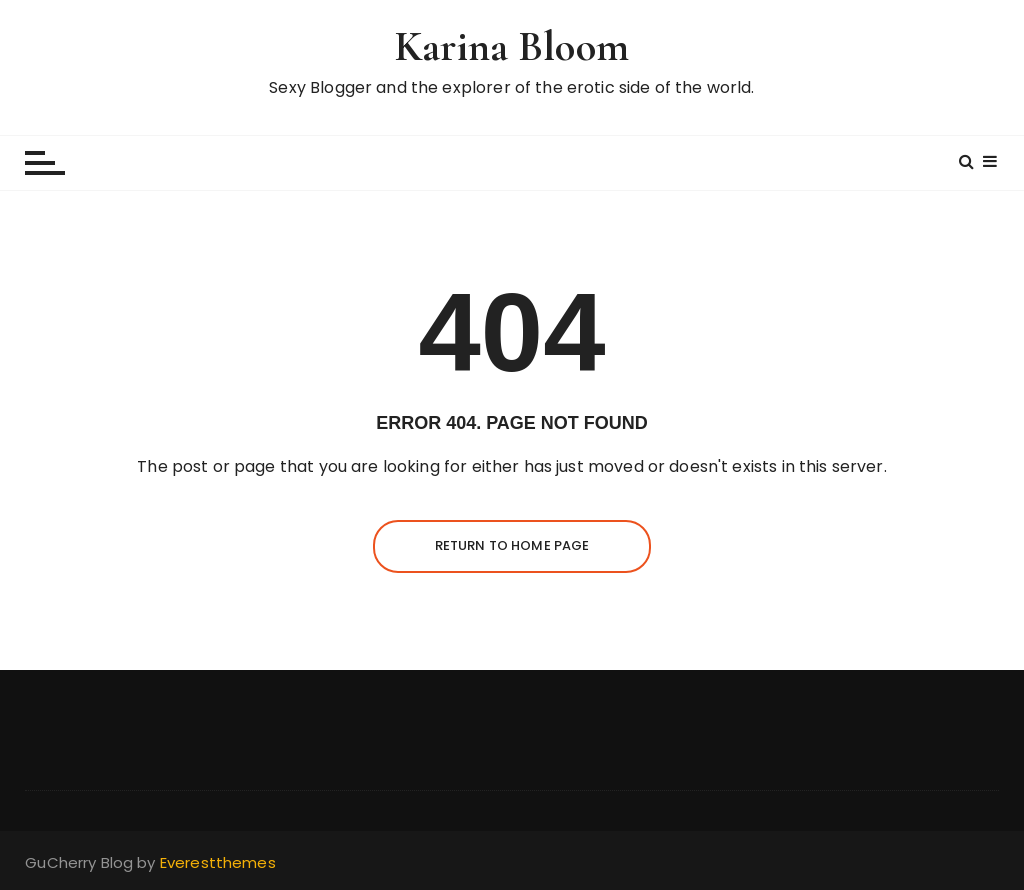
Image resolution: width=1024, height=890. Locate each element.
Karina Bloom (512, 46)
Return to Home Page (512, 545)
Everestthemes (218, 862)
